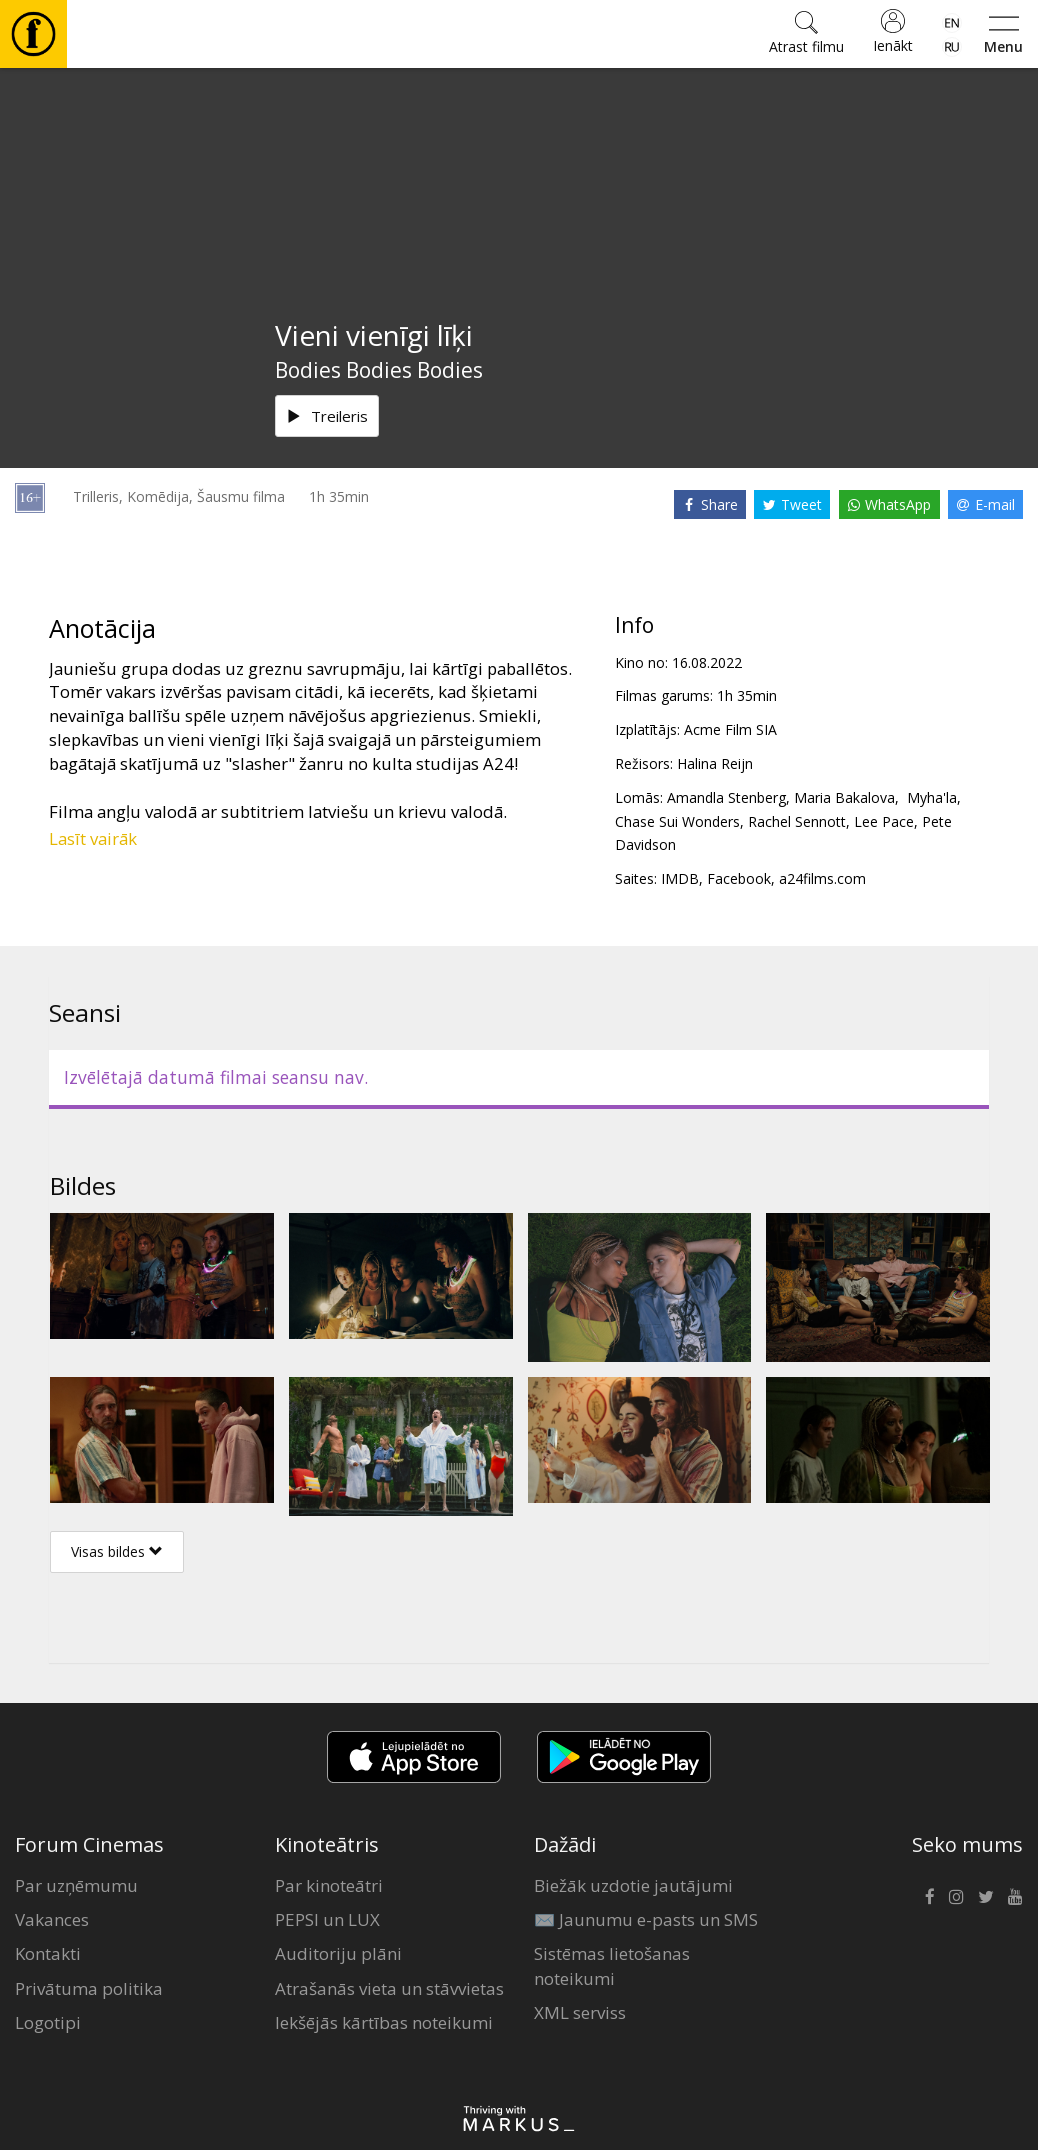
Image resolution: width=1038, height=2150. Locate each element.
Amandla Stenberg (726, 797)
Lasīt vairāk (93, 838)
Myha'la (930, 797)
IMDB (680, 878)
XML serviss (580, 2012)
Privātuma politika (89, 1988)
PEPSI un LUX (327, 1919)
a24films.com (822, 878)
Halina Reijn (715, 763)
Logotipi (48, 2022)
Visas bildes (117, 1551)
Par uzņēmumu (76, 1885)
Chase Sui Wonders (677, 821)
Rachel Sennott (797, 821)
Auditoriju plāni (338, 1953)
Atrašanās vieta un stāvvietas (389, 1988)
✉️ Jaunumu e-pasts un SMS (646, 1919)
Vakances (52, 1919)
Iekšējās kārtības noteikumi (384, 2022)
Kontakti (48, 1953)
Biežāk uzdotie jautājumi (633, 1885)
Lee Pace (884, 821)
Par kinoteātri (329, 1885)
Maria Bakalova (844, 797)
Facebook (739, 878)
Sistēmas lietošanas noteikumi (612, 1965)
